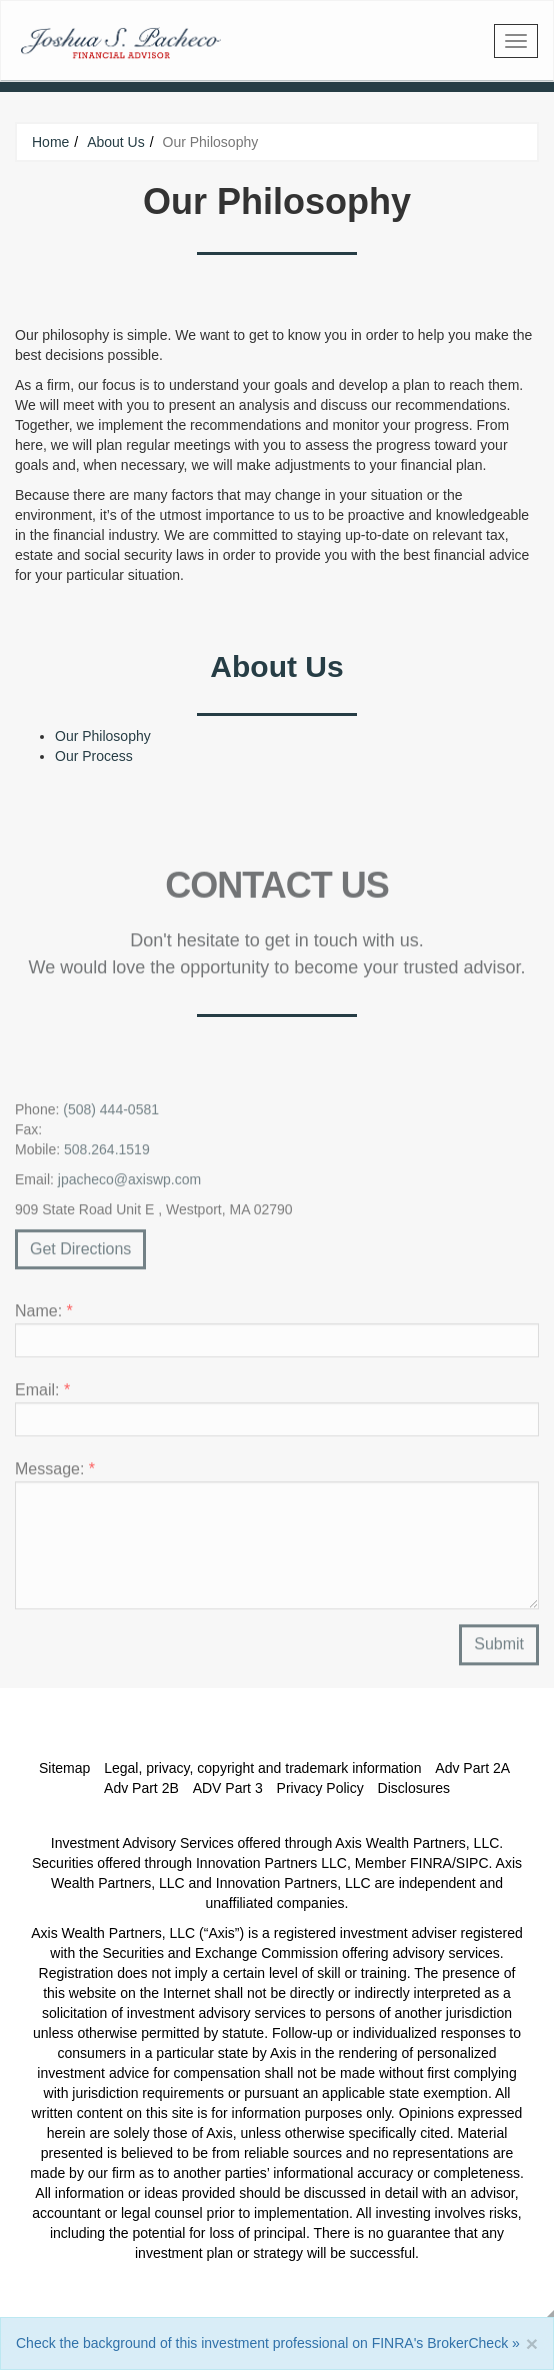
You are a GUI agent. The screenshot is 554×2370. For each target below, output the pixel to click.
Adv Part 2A (472, 1768)
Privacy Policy (320, 1788)
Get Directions (80, 1253)
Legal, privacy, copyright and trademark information (262, 1768)
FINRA (431, 1863)
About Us (116, 142)
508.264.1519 (107, 1154)
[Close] (532, 2343)
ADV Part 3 (228, 1788)
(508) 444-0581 (111, 1114)
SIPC (472, 1863)
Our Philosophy (103, 736)
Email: (42, 1395)
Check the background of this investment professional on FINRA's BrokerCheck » (268, 2343)
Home (50, 142)
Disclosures (414, 1788)
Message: (55, 1474)
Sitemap (64, 1768)
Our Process (94, 756)
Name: (44, 1316)
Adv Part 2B (141, 1788)
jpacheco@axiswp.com (129, 1184)
